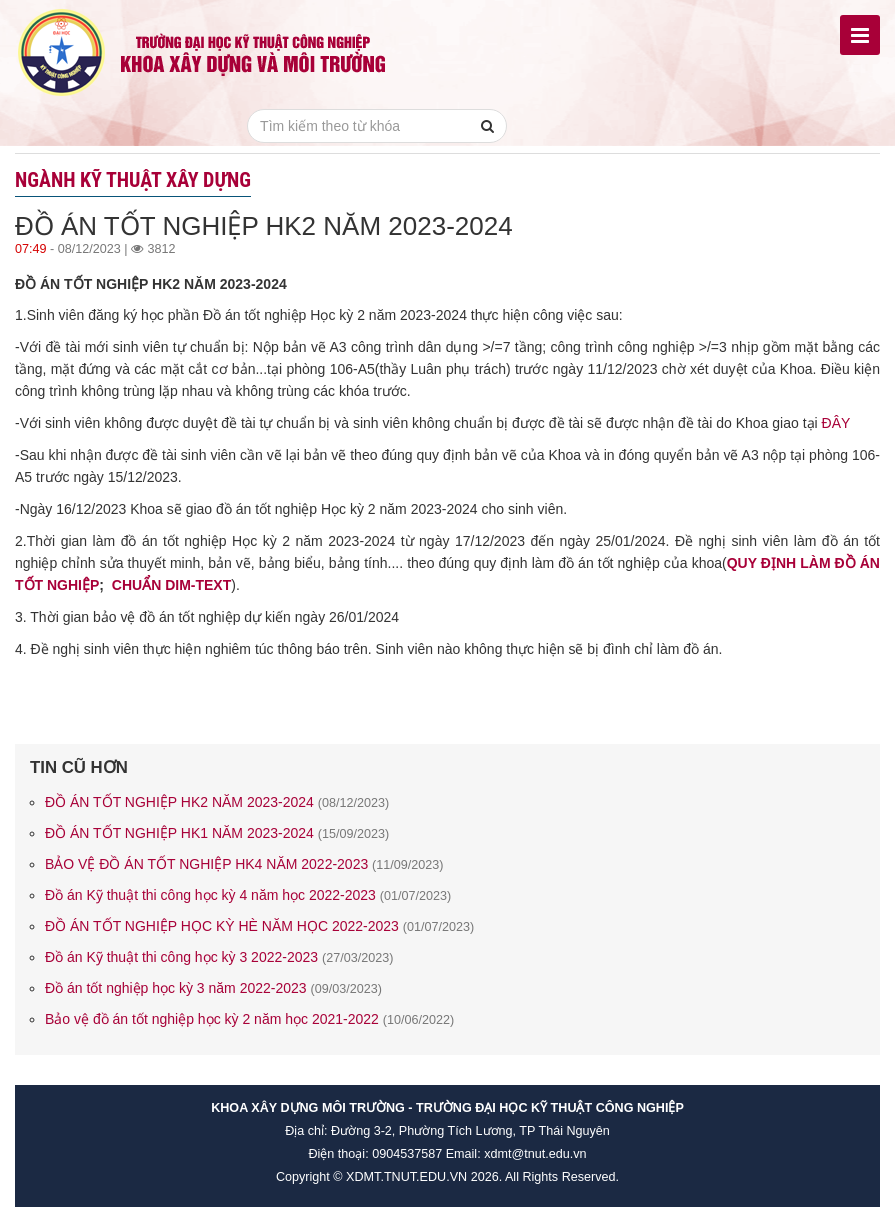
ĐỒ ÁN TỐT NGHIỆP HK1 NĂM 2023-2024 (217, 833)
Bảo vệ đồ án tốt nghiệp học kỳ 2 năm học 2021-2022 (249, 1019)
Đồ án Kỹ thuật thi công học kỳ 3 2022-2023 (219, 957)
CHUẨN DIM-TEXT (171, 585)
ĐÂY (836, 423)
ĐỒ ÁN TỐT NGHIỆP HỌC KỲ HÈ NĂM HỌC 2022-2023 (259, 926)
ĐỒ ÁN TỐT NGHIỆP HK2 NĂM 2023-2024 (217, 802)
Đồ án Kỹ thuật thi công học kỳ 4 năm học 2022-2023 (248, 895)
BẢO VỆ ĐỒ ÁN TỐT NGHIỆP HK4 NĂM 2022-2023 (244, 864)
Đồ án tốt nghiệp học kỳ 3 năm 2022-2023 (213, 988)
